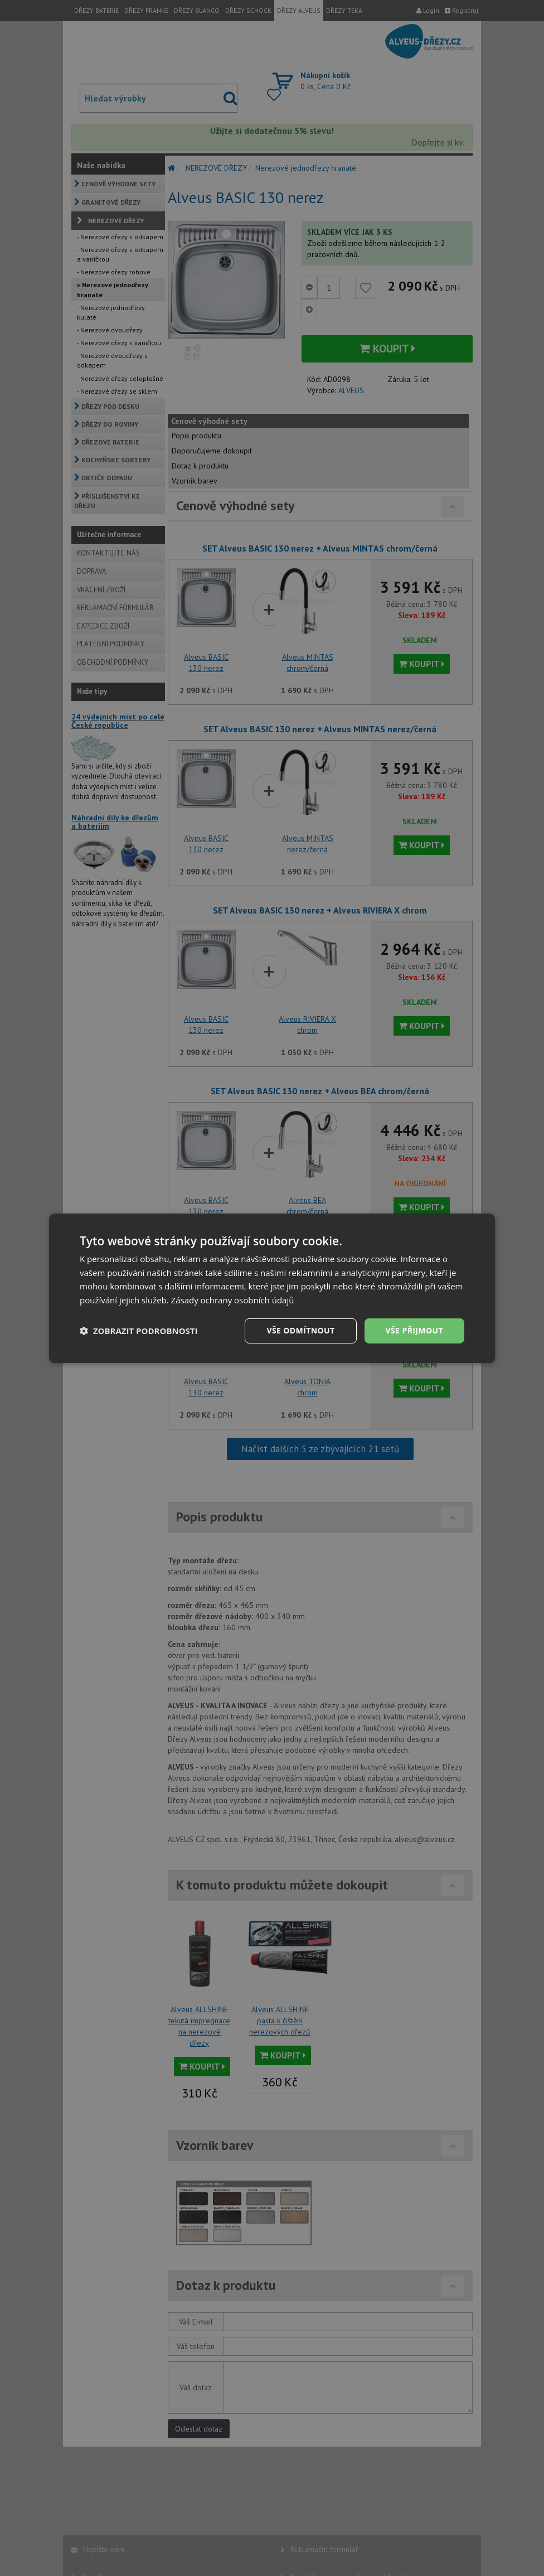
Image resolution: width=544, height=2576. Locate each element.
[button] (139, 1331)
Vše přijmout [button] (414, 1330)
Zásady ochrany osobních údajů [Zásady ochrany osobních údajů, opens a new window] (232, 1300)
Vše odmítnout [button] (300, 1330)
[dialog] (272, 1287)
